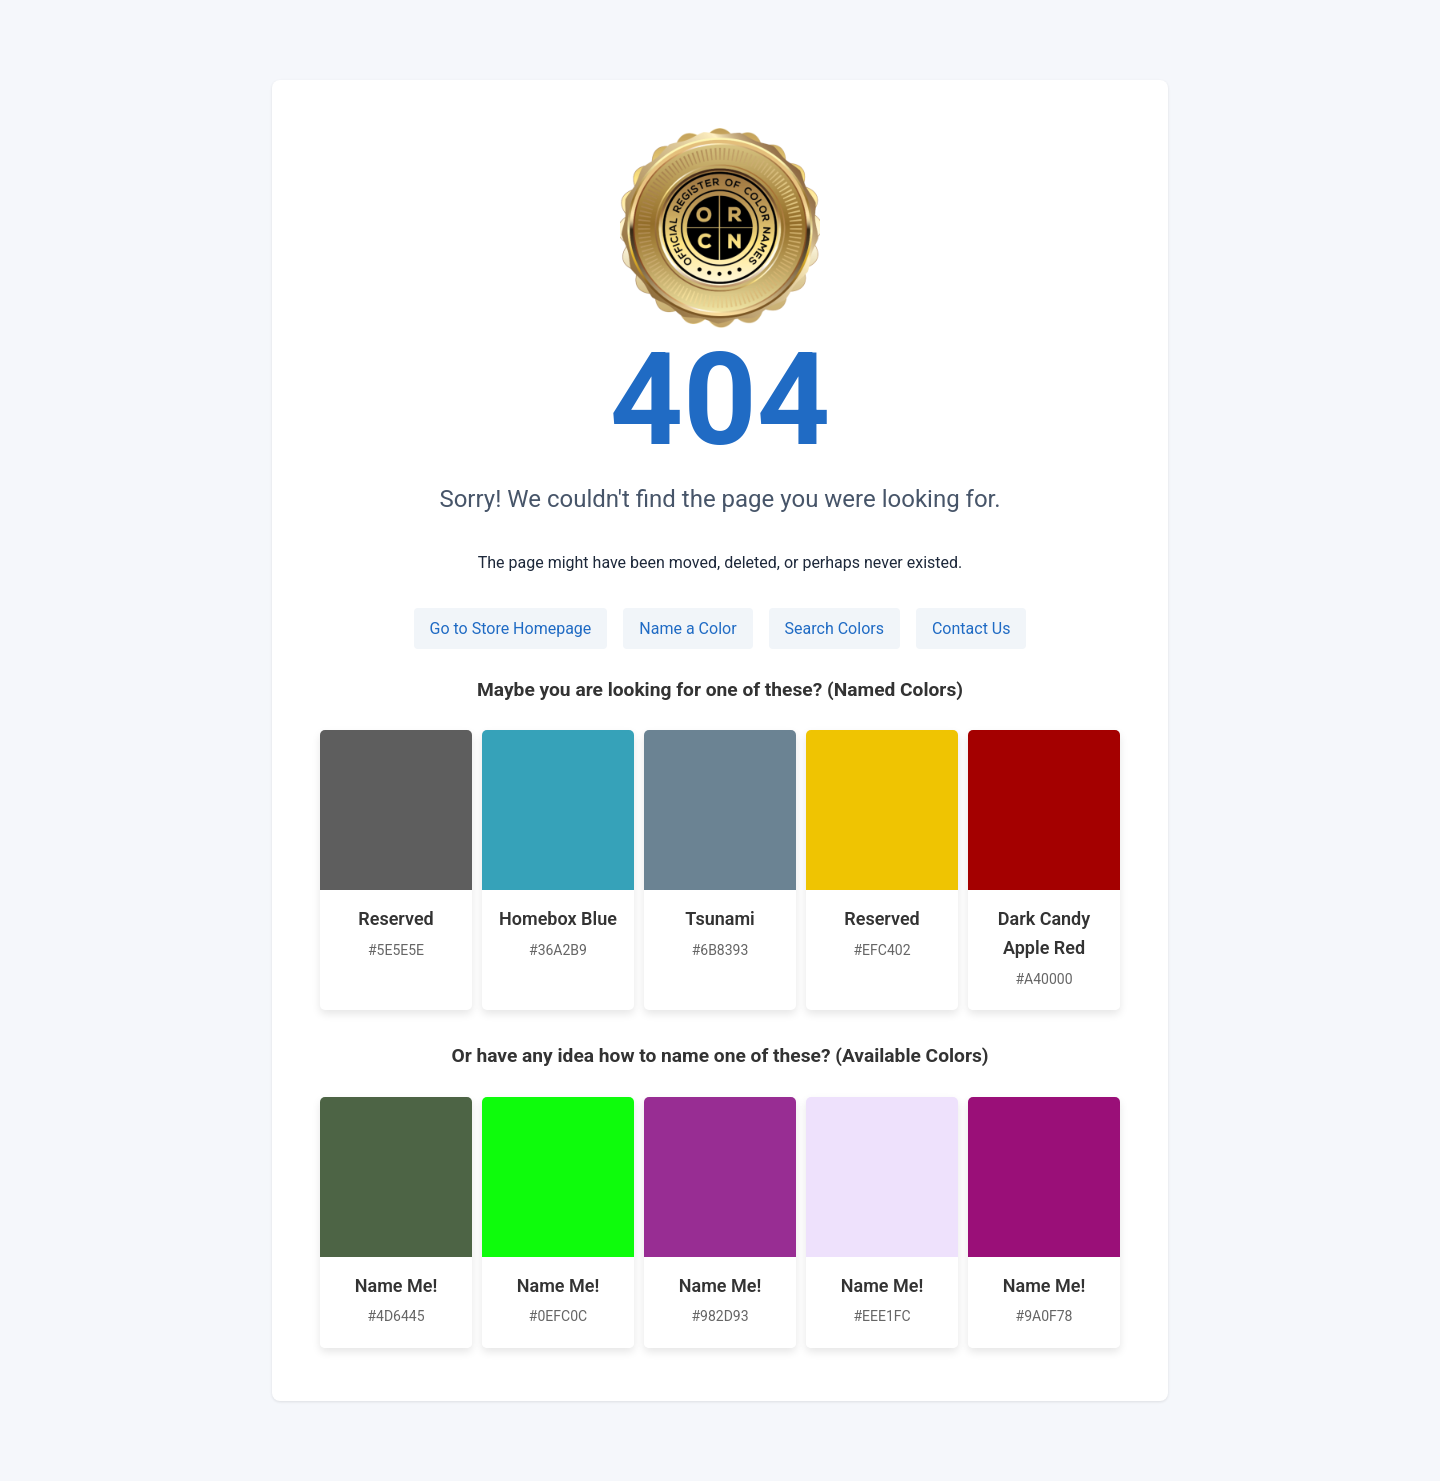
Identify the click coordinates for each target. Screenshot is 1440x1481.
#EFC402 (881, 950)
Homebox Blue (558, 918)
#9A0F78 (1044, 1316)
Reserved (395, 918)
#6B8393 (720, 950)
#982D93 (719, 1316)
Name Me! (396, 1285)
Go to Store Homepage (511, 628)
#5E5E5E (396, 950)
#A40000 (1043, 979)
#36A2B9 (558, 950)
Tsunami (720, 918)
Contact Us (971, 628)
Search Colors (834, 628)
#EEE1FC (881, 1316)
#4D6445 (395, 1316)
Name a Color (687, 628)
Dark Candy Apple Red (1044, 933)
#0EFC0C (558, 1316)
